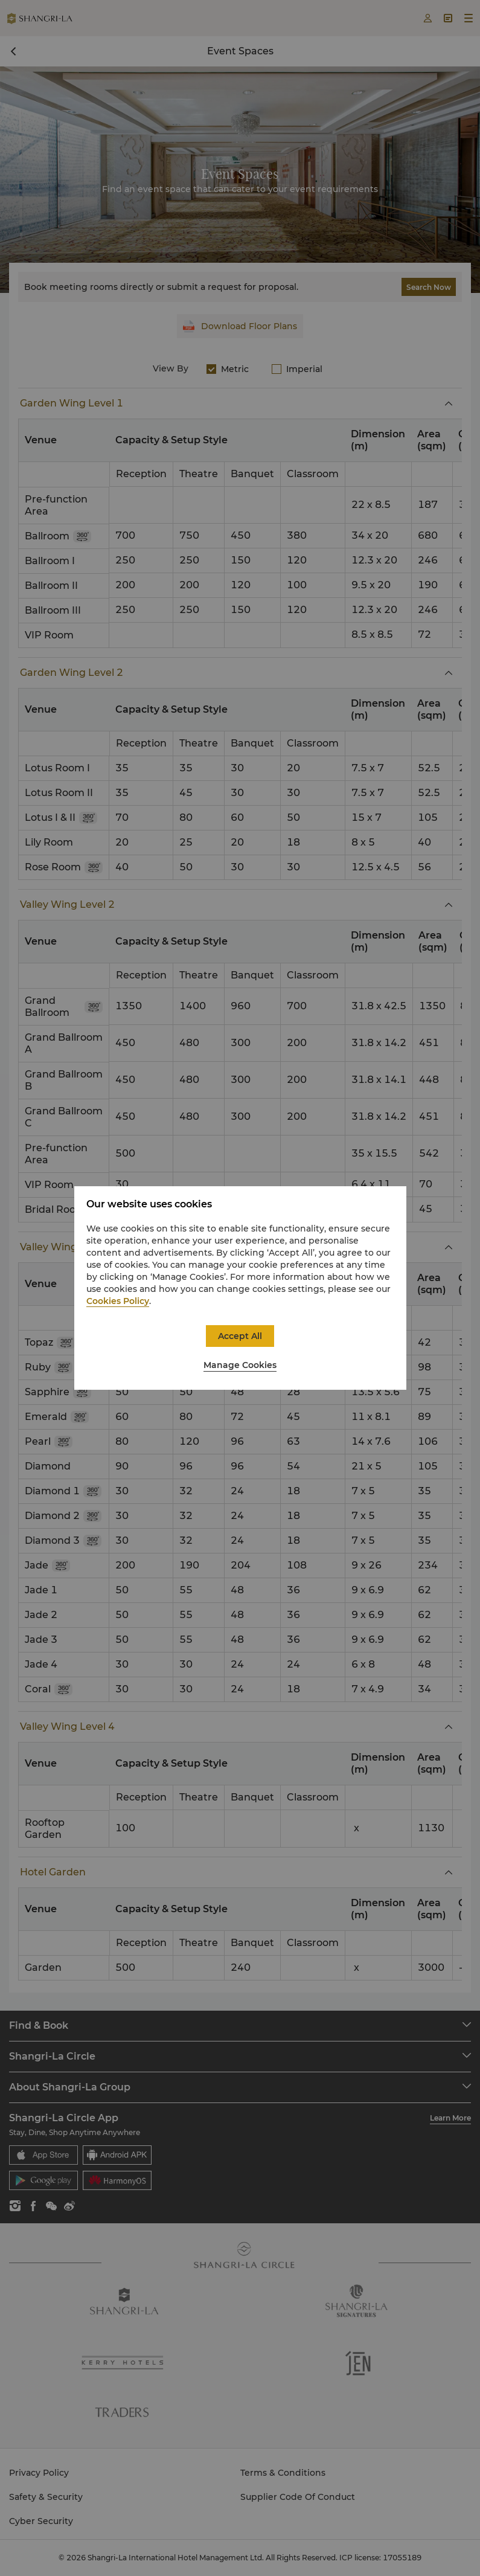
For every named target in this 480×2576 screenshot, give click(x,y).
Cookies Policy (117, 1301)
